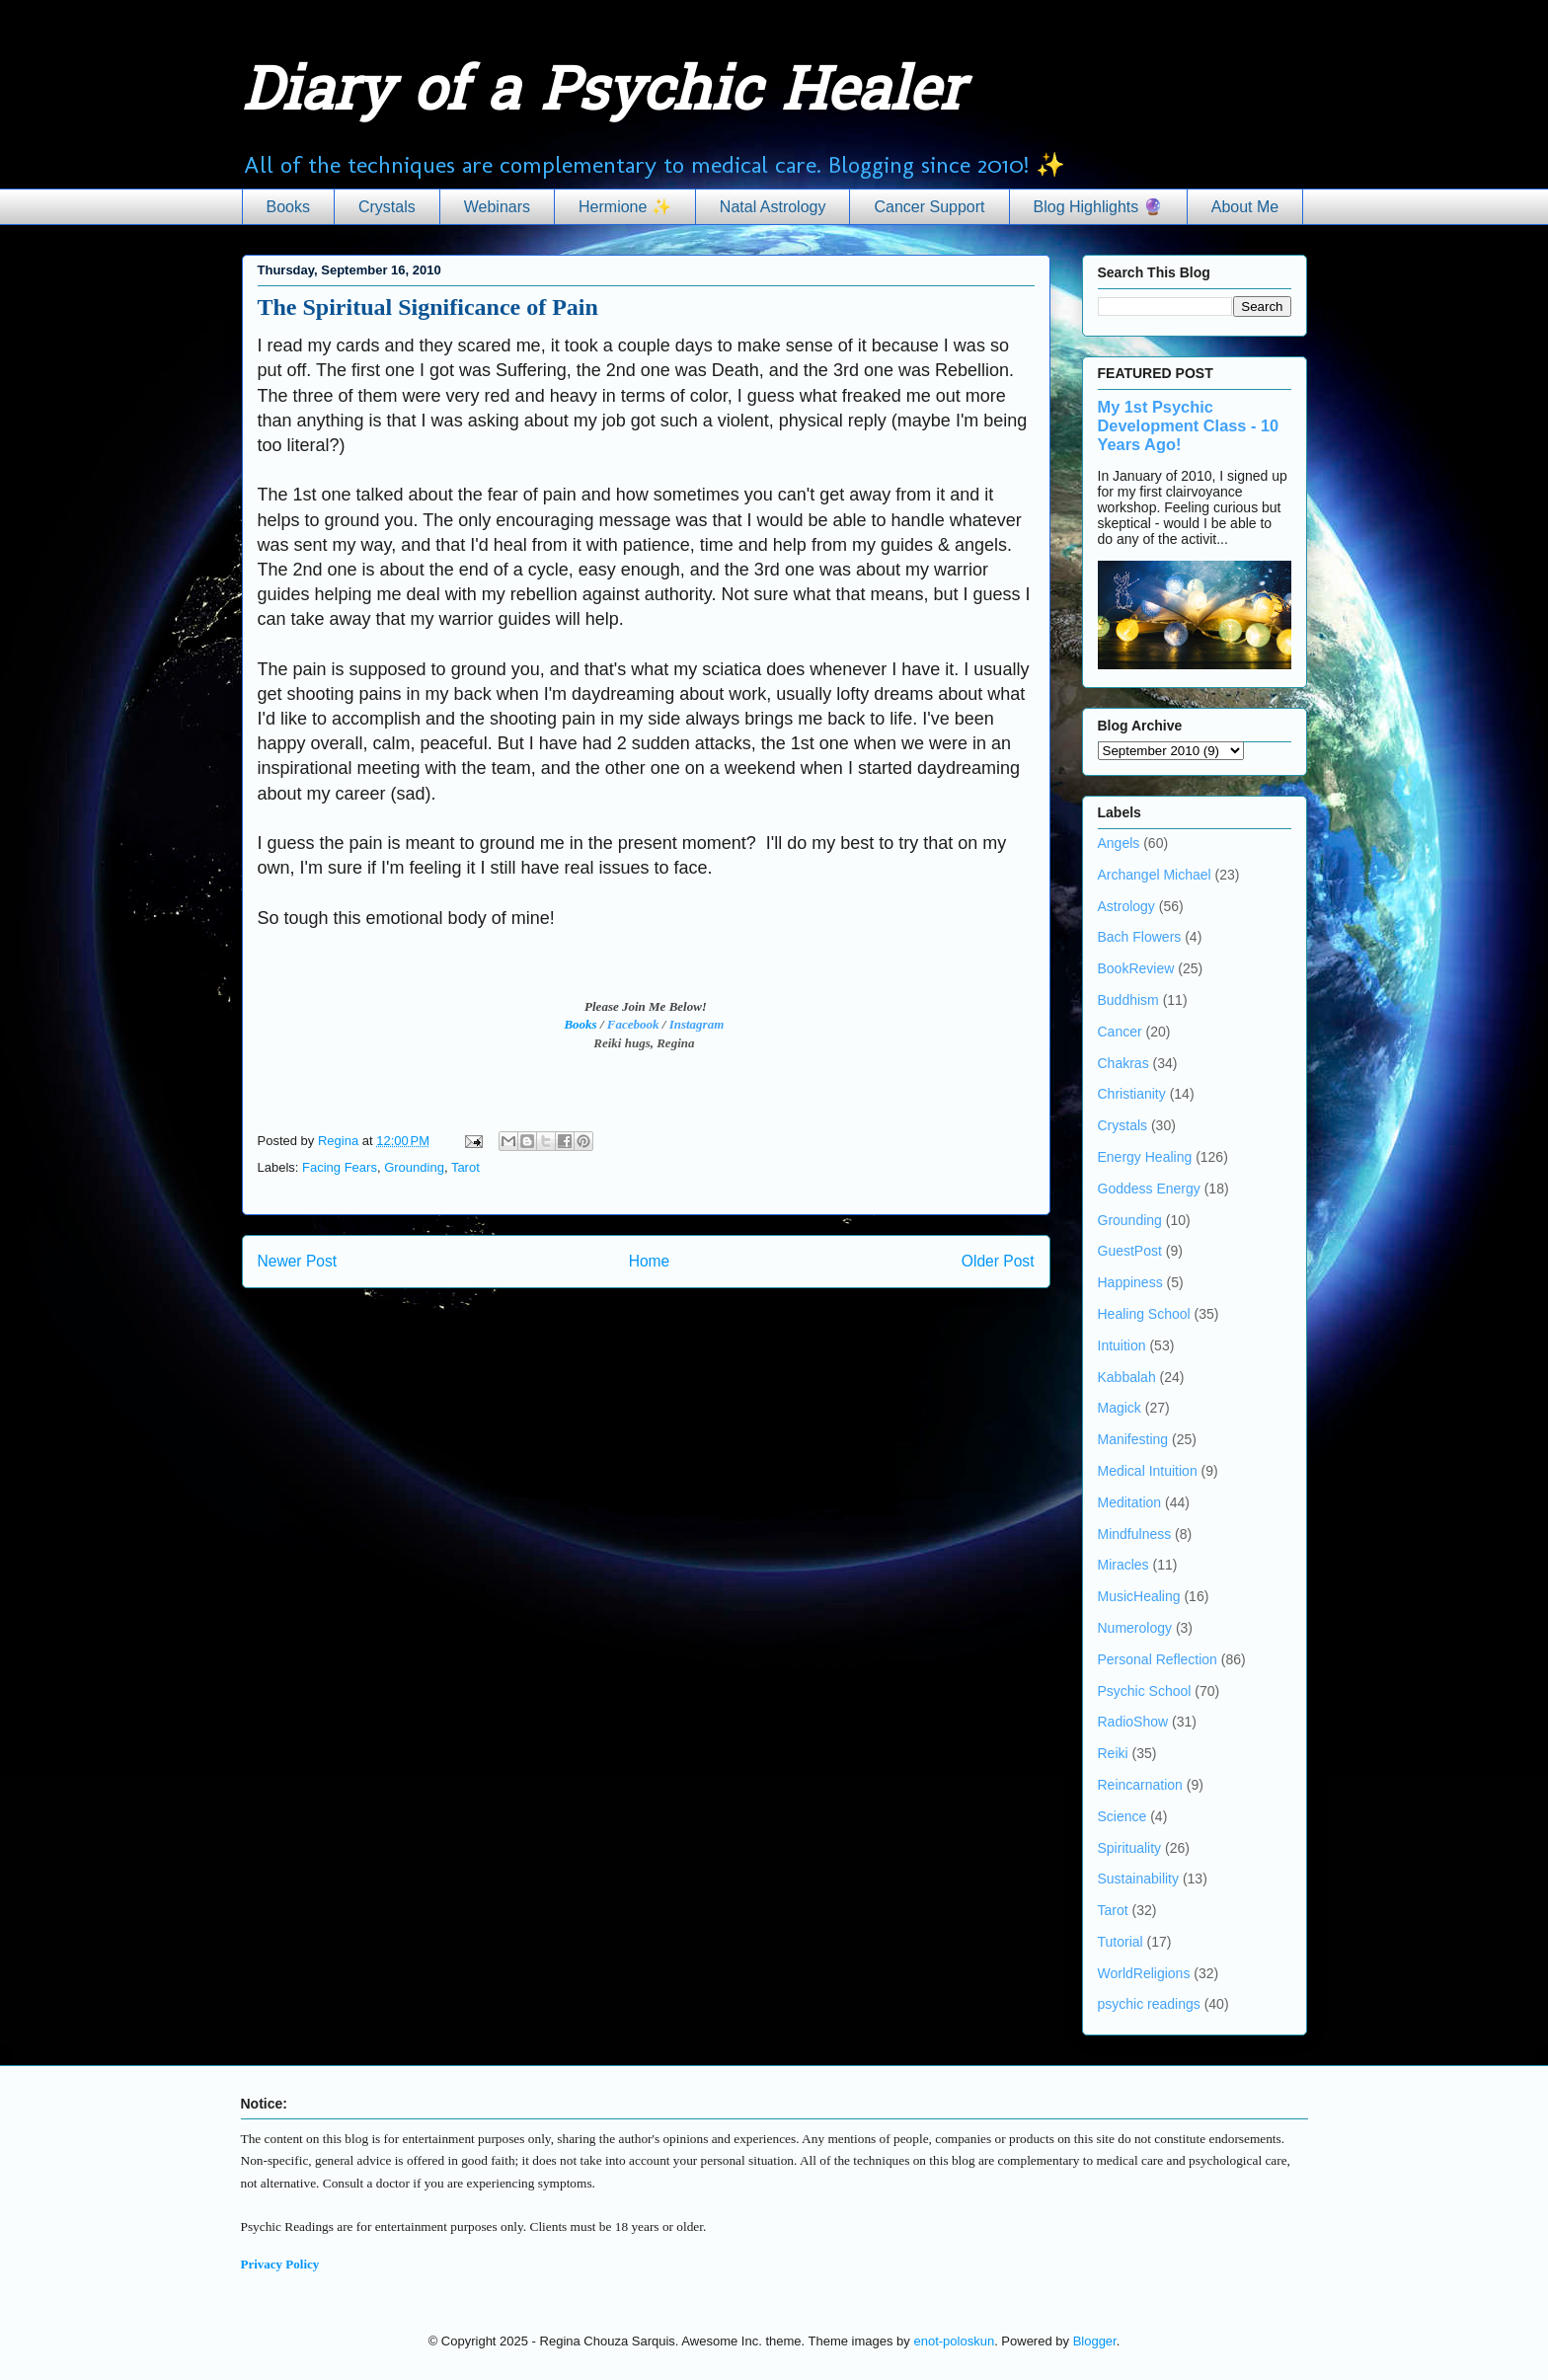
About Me (1244, 206)
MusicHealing (1139, 1596)
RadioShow (1133, 1721)
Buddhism (1128, 1000)
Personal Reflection (1157, 1659)
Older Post (998, 1261)
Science (1122, 1816)
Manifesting (1133, 1439)
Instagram (697, 1024)
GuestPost (1130, 1251)
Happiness (1130, 1282)
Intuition (1122, 1345)
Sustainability (1139, 1878)
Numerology (1135, 1628)
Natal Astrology (773, 206)
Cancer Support (929, 206)
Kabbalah (1127, 1377)
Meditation (1130, 1502)
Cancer (1120, 1031)
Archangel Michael (1154, 875)
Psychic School (1145, 1691)
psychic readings (1149, 2004)
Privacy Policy (280, 2264)
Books (288, 206)
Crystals (387, 206)
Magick (1119, 1408)
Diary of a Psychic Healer (603, 94)
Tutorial (1120, 1942)
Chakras (1123, 1063)
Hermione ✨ (625, 206)
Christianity (1132, 1094)
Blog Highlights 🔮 (1098, 206)
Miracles (1123, 1565)
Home (649, 1261)
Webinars (497, 206)
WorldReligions (1144, 1973)
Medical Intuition (1148, 1471)
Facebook (633, 1024)
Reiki (1113, 1753)
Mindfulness (1135, 1534)
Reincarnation (1140, 1785)
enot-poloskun (953, 2341)
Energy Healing (1145, 1157)
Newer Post (298, 1261)
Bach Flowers (1140, 937)
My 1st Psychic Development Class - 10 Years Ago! (1188, 425)
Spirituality (1130, 1848)
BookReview (1136, 968)
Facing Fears (339, 1167)
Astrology (1126, 906)
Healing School (1144, 1314)
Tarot (465, 1167)
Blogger (1095, 2341)
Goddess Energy (1149, 1188)
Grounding (414, 1167)
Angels (1119, 843)
